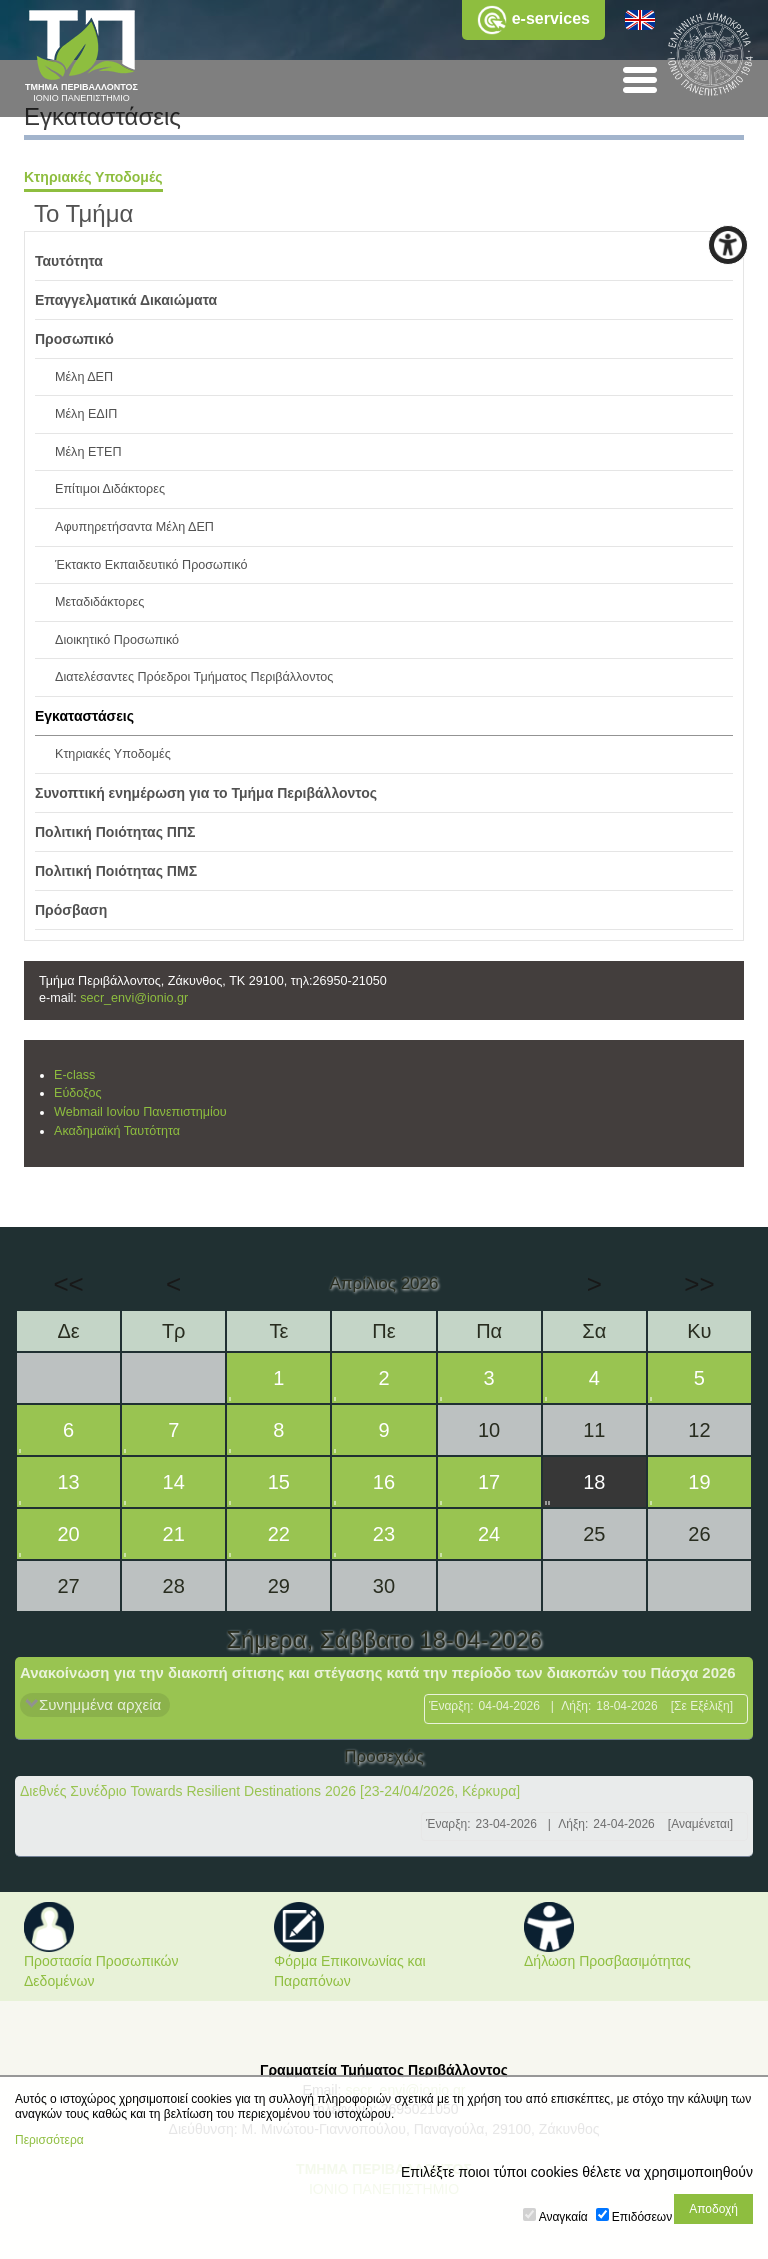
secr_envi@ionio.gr (134, 998)
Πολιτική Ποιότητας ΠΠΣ (115, 832)
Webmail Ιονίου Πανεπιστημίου (140, 1112)
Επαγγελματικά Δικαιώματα (126, 300)
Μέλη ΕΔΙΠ (86, 414)
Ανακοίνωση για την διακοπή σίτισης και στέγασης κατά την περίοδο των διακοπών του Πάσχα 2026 (378, 1672)
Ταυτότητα (69, 261)
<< (68, 1284)
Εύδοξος (78, 1093)
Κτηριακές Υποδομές (93, 177)
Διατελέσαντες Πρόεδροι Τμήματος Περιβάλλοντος (194, 677)
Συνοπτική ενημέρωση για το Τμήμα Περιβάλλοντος (206, 793)
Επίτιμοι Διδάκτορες (110, 489)
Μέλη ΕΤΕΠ (88, 452)
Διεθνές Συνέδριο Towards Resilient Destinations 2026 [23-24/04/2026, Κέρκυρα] (270, 1791)
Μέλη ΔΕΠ (84, 377)
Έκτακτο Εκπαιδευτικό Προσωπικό (151, 565)
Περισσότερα (49, 2140)
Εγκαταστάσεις (84, 716)
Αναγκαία (563, 2217)
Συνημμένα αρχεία (100, 1704)
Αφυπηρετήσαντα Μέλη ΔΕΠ (134, 527)
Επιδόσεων (642, 2217)
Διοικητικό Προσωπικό (117, 640)
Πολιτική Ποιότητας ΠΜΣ (116, 871)
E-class (74, 1075)
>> (699, 1284)
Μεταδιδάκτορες (99, 602)
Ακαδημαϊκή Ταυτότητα (117, 1131)
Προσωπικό (74, 339)
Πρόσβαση (71, 910)
